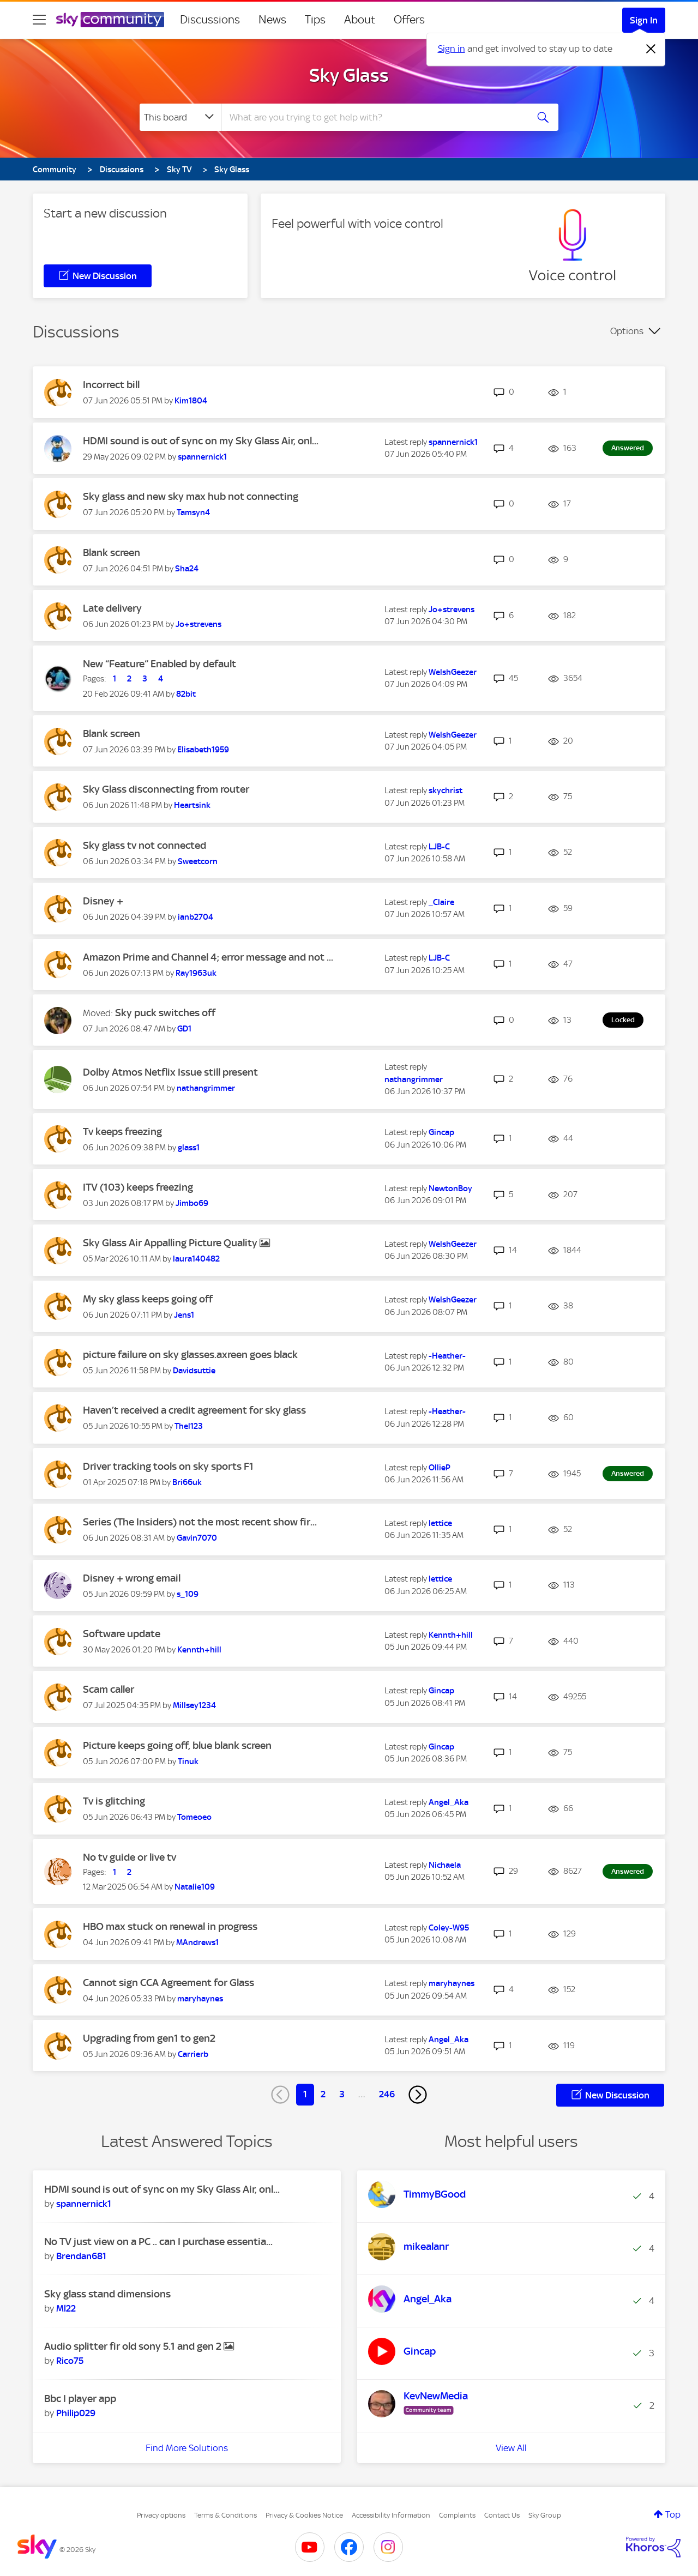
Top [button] (673, 2514)
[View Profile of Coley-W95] (449, 1928)
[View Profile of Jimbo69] (192, 1203)
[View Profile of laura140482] (196, 1259)
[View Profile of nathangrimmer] (206, 1088)
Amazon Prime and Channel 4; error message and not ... (208, 957)
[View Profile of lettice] (440, 1523)
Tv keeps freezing (122, 1131)
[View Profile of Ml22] (66, 2308)
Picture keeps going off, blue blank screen (177, 1745)
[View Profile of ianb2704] (195, 917)
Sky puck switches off (165, 1012)
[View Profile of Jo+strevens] (198, 624)
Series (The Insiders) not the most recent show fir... (200, 1522)
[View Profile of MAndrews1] (197, 1942)
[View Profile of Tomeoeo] (194, 1817)
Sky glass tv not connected (144, 845)
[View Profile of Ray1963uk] (196, 973)
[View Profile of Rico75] (69, 2360)
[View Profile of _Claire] (441, 902)
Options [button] (626, 330)
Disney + (103, 901)
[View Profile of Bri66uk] (187, 1482)
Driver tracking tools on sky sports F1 (168, 1466)
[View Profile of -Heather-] (447, 1356)
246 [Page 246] (387, 2094)
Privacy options (161, 2515)
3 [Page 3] (342, 2094)
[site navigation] (39, 20)
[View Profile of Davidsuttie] (194, 1371)
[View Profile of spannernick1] (202, 457)
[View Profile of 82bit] (186, 694)
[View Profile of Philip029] (75, 2413)
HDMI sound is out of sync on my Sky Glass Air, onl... (200, 441)
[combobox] (373, 117)
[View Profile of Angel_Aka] (448, 1802)
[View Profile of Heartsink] (192, 805)
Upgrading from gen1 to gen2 (149, 2038)
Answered (627, 448)
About (359, 19)
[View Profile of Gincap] (441, 1132)
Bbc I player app (80, 2398)
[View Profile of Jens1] (184, 1315)
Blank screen (111, 552)
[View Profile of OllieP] (439, 1468)
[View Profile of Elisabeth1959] (203, 750)
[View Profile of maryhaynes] (200, 1999)
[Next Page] (418, 2095)
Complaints (457, 2515)
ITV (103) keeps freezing (138, 1187)
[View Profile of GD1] (184, 1029)
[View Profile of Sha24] (186, 569)
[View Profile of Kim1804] (190, 401)
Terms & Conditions (225, 2515)
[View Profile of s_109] (187, 1594)
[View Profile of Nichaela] (445, 1865)
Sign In (644, 20)
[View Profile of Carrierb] (193, 2054)
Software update (121, 1633)
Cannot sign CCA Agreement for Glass (168, 1982)
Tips (315, 19)
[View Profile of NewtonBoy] (450, 1188)
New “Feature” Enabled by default (159, 663)
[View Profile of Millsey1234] (194, 1705)
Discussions (210, 19)
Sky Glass (349, 75)
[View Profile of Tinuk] (188, 1761)
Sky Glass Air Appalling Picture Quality (171, 1242)
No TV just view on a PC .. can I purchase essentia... (158, 2241)
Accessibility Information (391, 2515)
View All (511, 2447)
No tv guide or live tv (129, 1857)
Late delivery (112, 608)
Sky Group (544, 2515)
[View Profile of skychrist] (445, 790)
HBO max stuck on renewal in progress (170, 1926)
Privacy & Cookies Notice (304, 2515)
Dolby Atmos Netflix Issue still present (170, 1072)
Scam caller (108, 1689)
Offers (409, 19)
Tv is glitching (114, 1801)
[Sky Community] (110, 19)
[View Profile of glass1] (189, 1148)
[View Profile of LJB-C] (439, 847)
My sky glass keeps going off (148, 1299)
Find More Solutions (187, 2447)
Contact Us (502, 2515)
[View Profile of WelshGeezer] (453, 672)
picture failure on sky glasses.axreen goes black (190, 1354)
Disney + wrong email (131, 1578)
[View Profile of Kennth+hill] (199, 1650)
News (272, 19)
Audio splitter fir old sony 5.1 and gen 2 (134, 2346)
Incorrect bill (111, 384)
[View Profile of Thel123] (188, 1426)
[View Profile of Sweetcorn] (198, 861)
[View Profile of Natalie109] (194, 1887)
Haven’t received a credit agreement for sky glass (194, 1410)
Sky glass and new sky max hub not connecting (190, 496)
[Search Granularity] (180, 117)
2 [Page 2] (323, 2094)
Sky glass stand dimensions (107, 2294)
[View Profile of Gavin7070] (197, 1538)
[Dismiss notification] (651, 49)
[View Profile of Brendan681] (81, 2256)
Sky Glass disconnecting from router (166, 789)
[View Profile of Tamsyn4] (193, 512)
